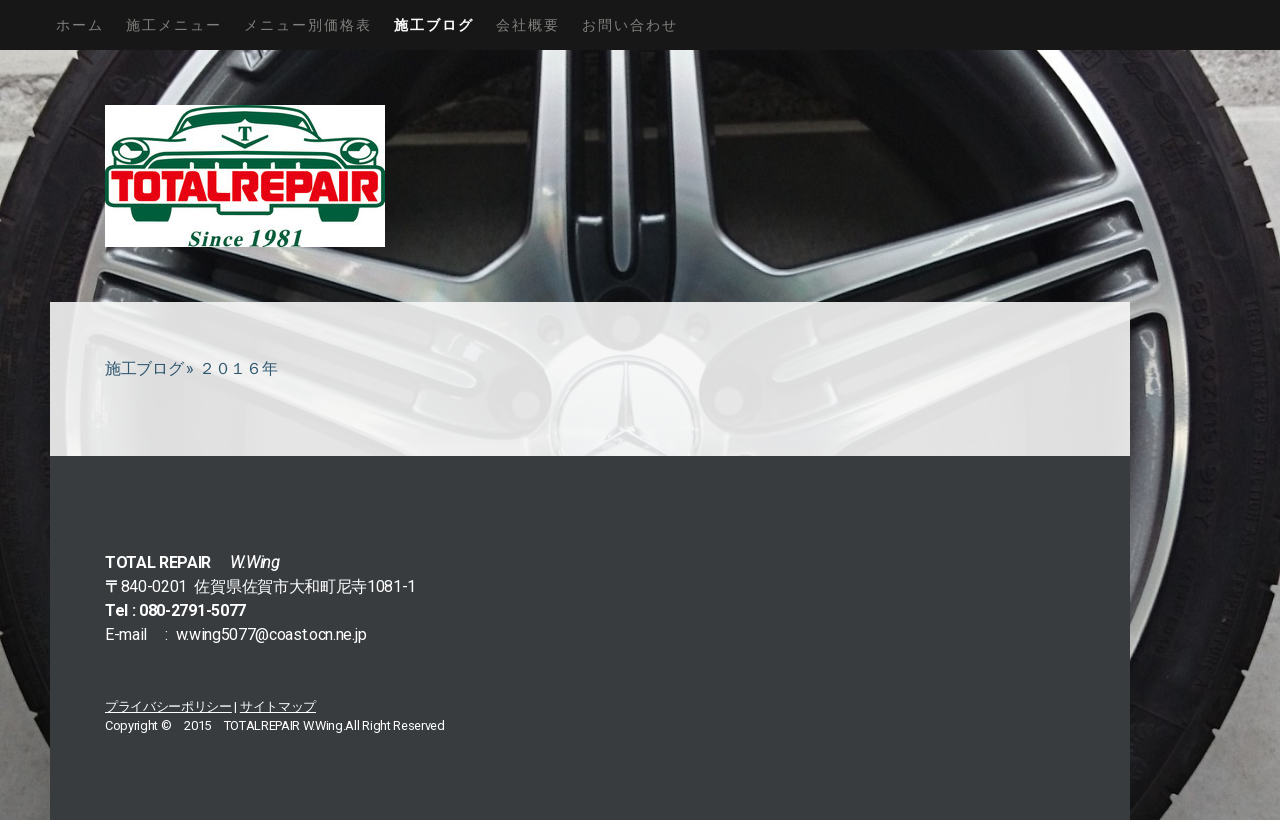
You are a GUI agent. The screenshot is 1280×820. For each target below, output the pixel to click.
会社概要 (528, 25)
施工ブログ (434, 25)
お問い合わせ (630, 25)
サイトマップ (278, 706)
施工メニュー (174, 25)
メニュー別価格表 (308, 25)
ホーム (80, 25)
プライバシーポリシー (168, 706)
